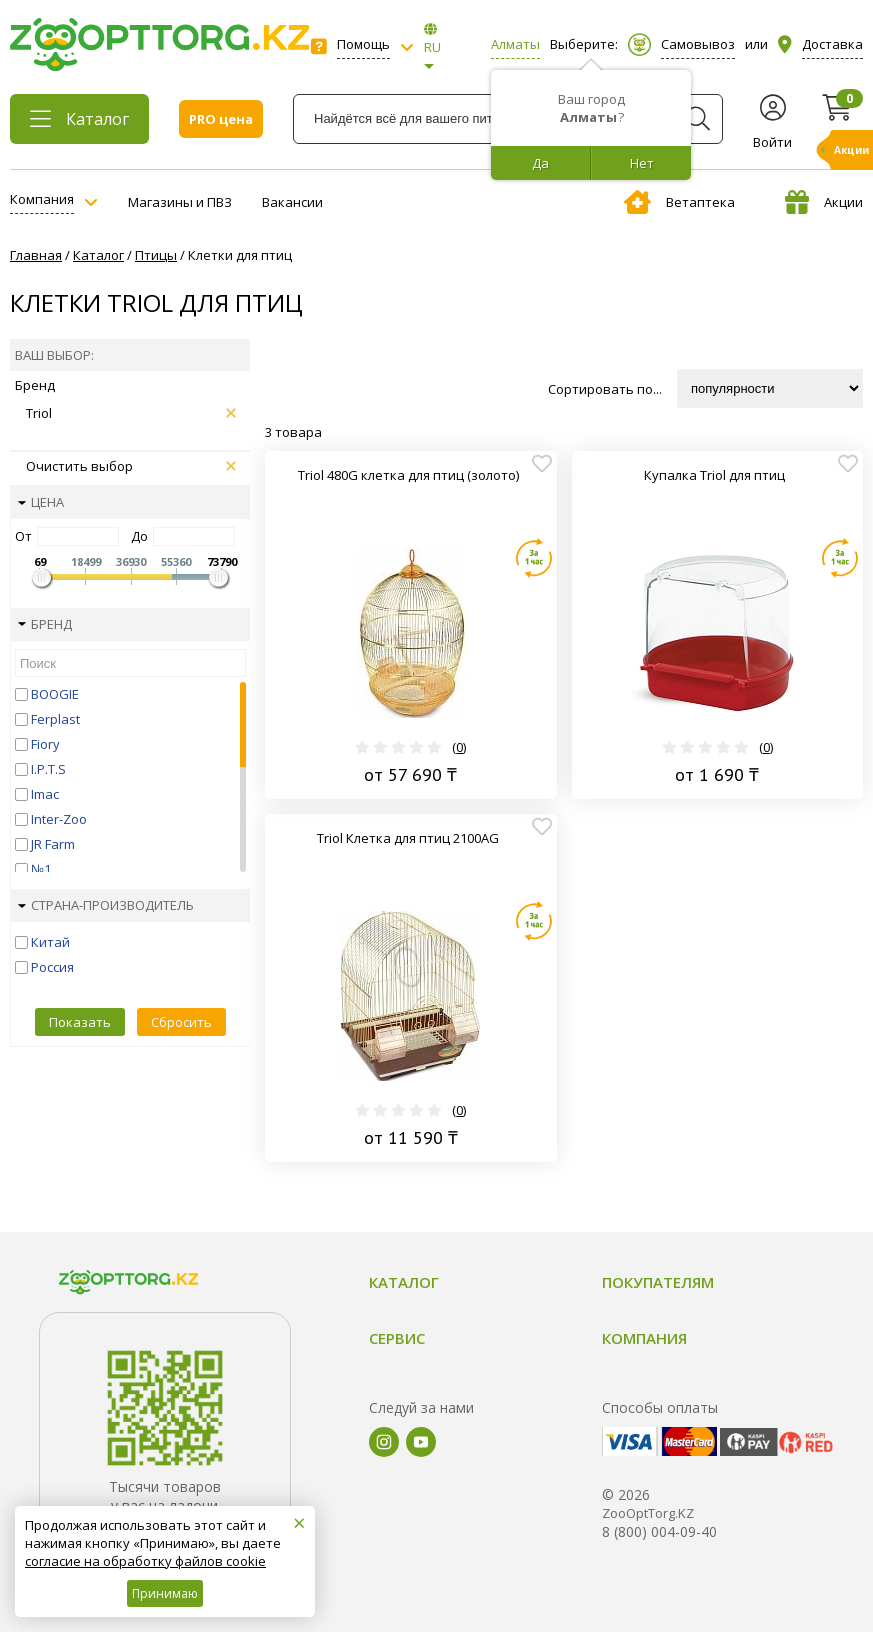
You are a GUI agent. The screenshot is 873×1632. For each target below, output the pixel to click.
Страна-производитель (106, 905)
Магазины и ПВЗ (180, 202)
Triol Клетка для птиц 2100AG (408, 838)
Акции (824, 202)
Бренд (45, 624)
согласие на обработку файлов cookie (145, 1561)
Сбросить (181, 1022)
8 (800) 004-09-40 (659, 1539)
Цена (41, 502)
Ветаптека (679, 202)
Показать (80, 1022)
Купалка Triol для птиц (714, 475)
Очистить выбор (131, 466)
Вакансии (292, 202)
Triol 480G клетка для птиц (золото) (408, 475)
